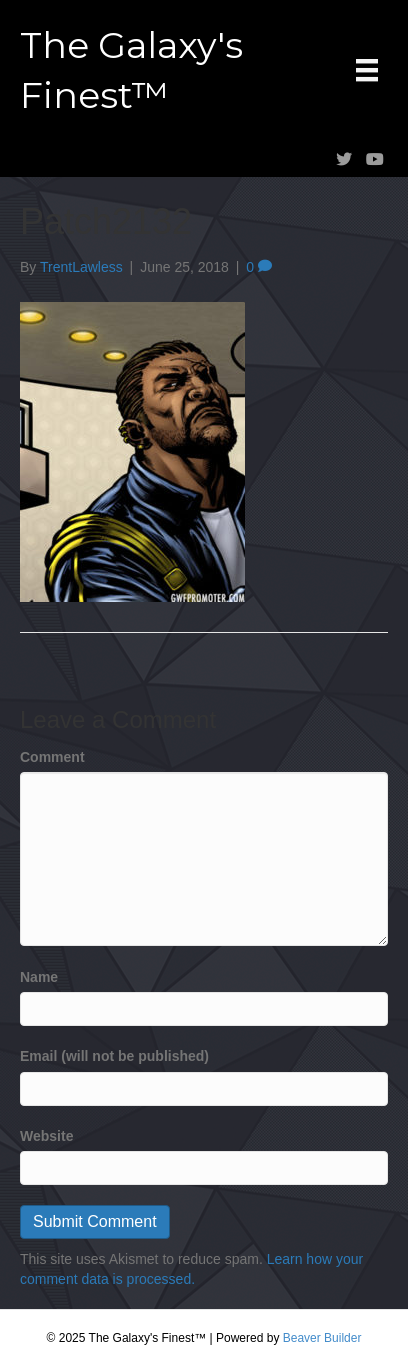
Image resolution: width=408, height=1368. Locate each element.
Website (46, 1136)
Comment (52, 757)
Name (39, 977)
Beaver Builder (322, 1338)
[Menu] (367, 70)
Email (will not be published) (114, 1056)
